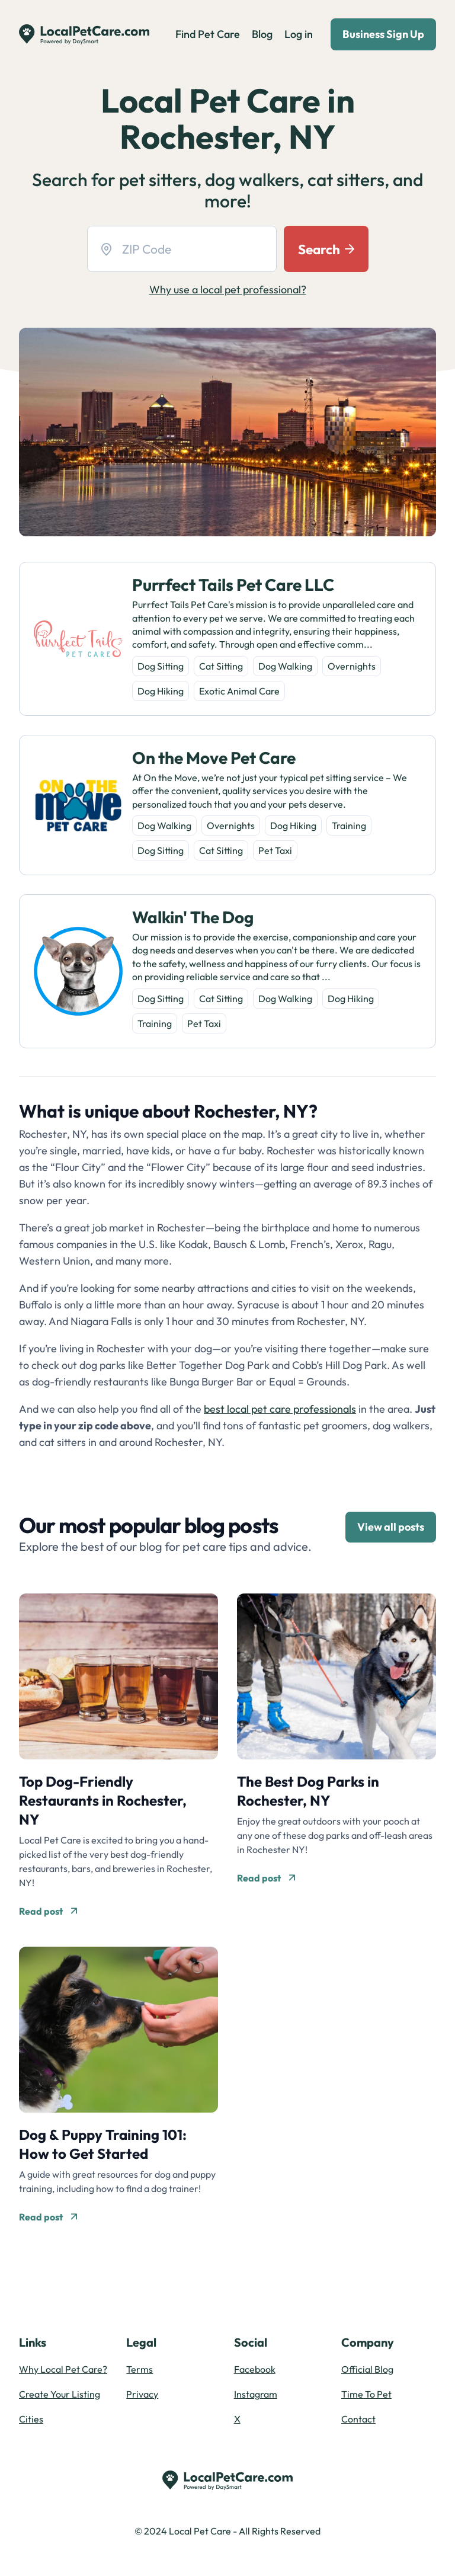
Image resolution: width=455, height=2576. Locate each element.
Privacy (142, 2394)
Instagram (255, 2394)
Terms (139, 2369)
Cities (31, 2419)
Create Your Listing (59, 2394)
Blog (262, 34)
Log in (298, 34)
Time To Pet (366, 2394)
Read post (48, 1911)
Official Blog (367, 2369)
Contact (358, 2419)
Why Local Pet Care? (63, 2369)
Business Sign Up (383, 34)
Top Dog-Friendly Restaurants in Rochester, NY (103, 1800)
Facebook (254, 2369)
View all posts (390, 1527)
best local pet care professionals (280, 1409)
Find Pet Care (207, 34)
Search (326, 249)
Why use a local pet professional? (227, 289)
